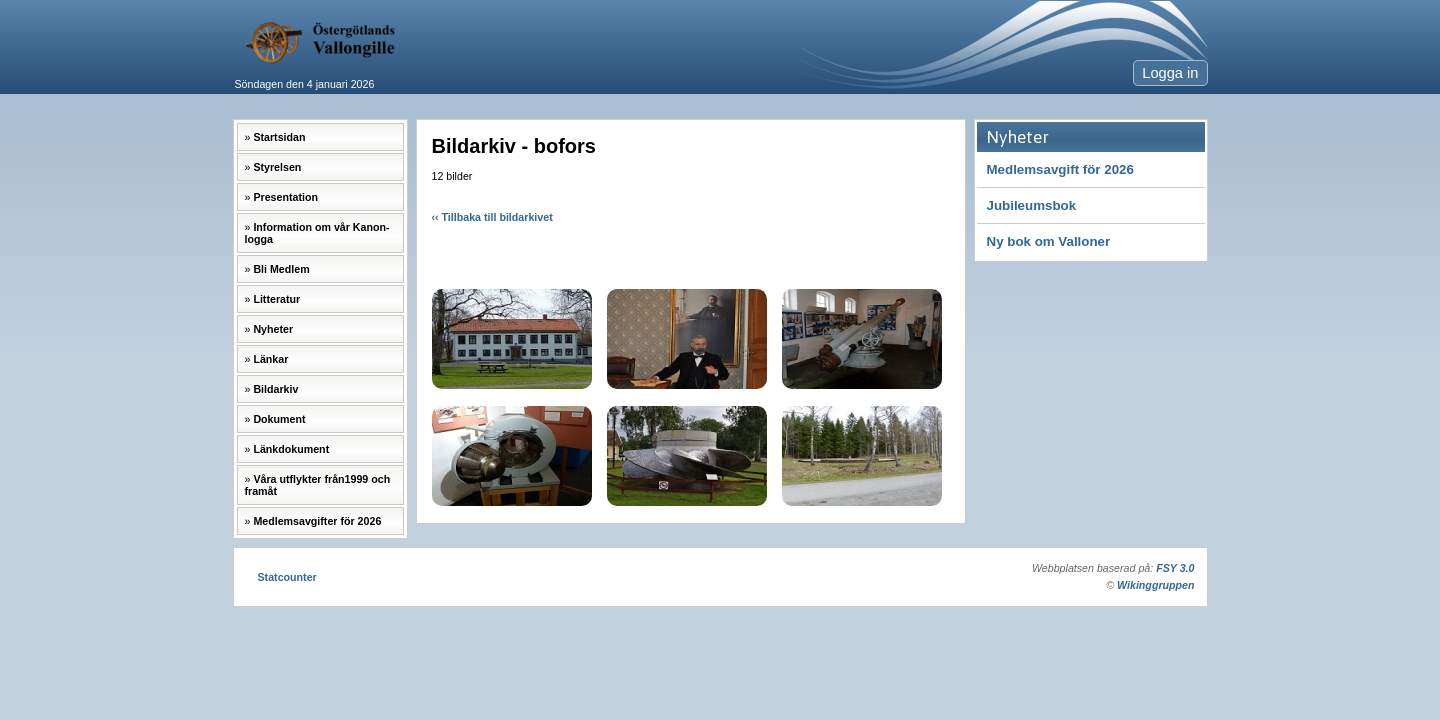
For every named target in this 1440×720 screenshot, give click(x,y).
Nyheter (273, 329)
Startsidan (279, 137)
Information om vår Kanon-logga (317, 233)
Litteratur (276, 299)
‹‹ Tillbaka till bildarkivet (492, 217)
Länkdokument (291, 449)
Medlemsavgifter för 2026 (317, 521)
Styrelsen (277, 167)
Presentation (285, 197)
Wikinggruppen (1155, 585)
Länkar (270, 359)
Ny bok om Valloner (1049, 241)
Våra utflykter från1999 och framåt (318, 485)
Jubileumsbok (1032, 205)
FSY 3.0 (1175, 568)
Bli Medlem (281, 269)
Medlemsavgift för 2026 (1060, 169)
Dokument (279, 419)
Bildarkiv (275, 389)
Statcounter (287, 577)
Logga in (1170, 73)
